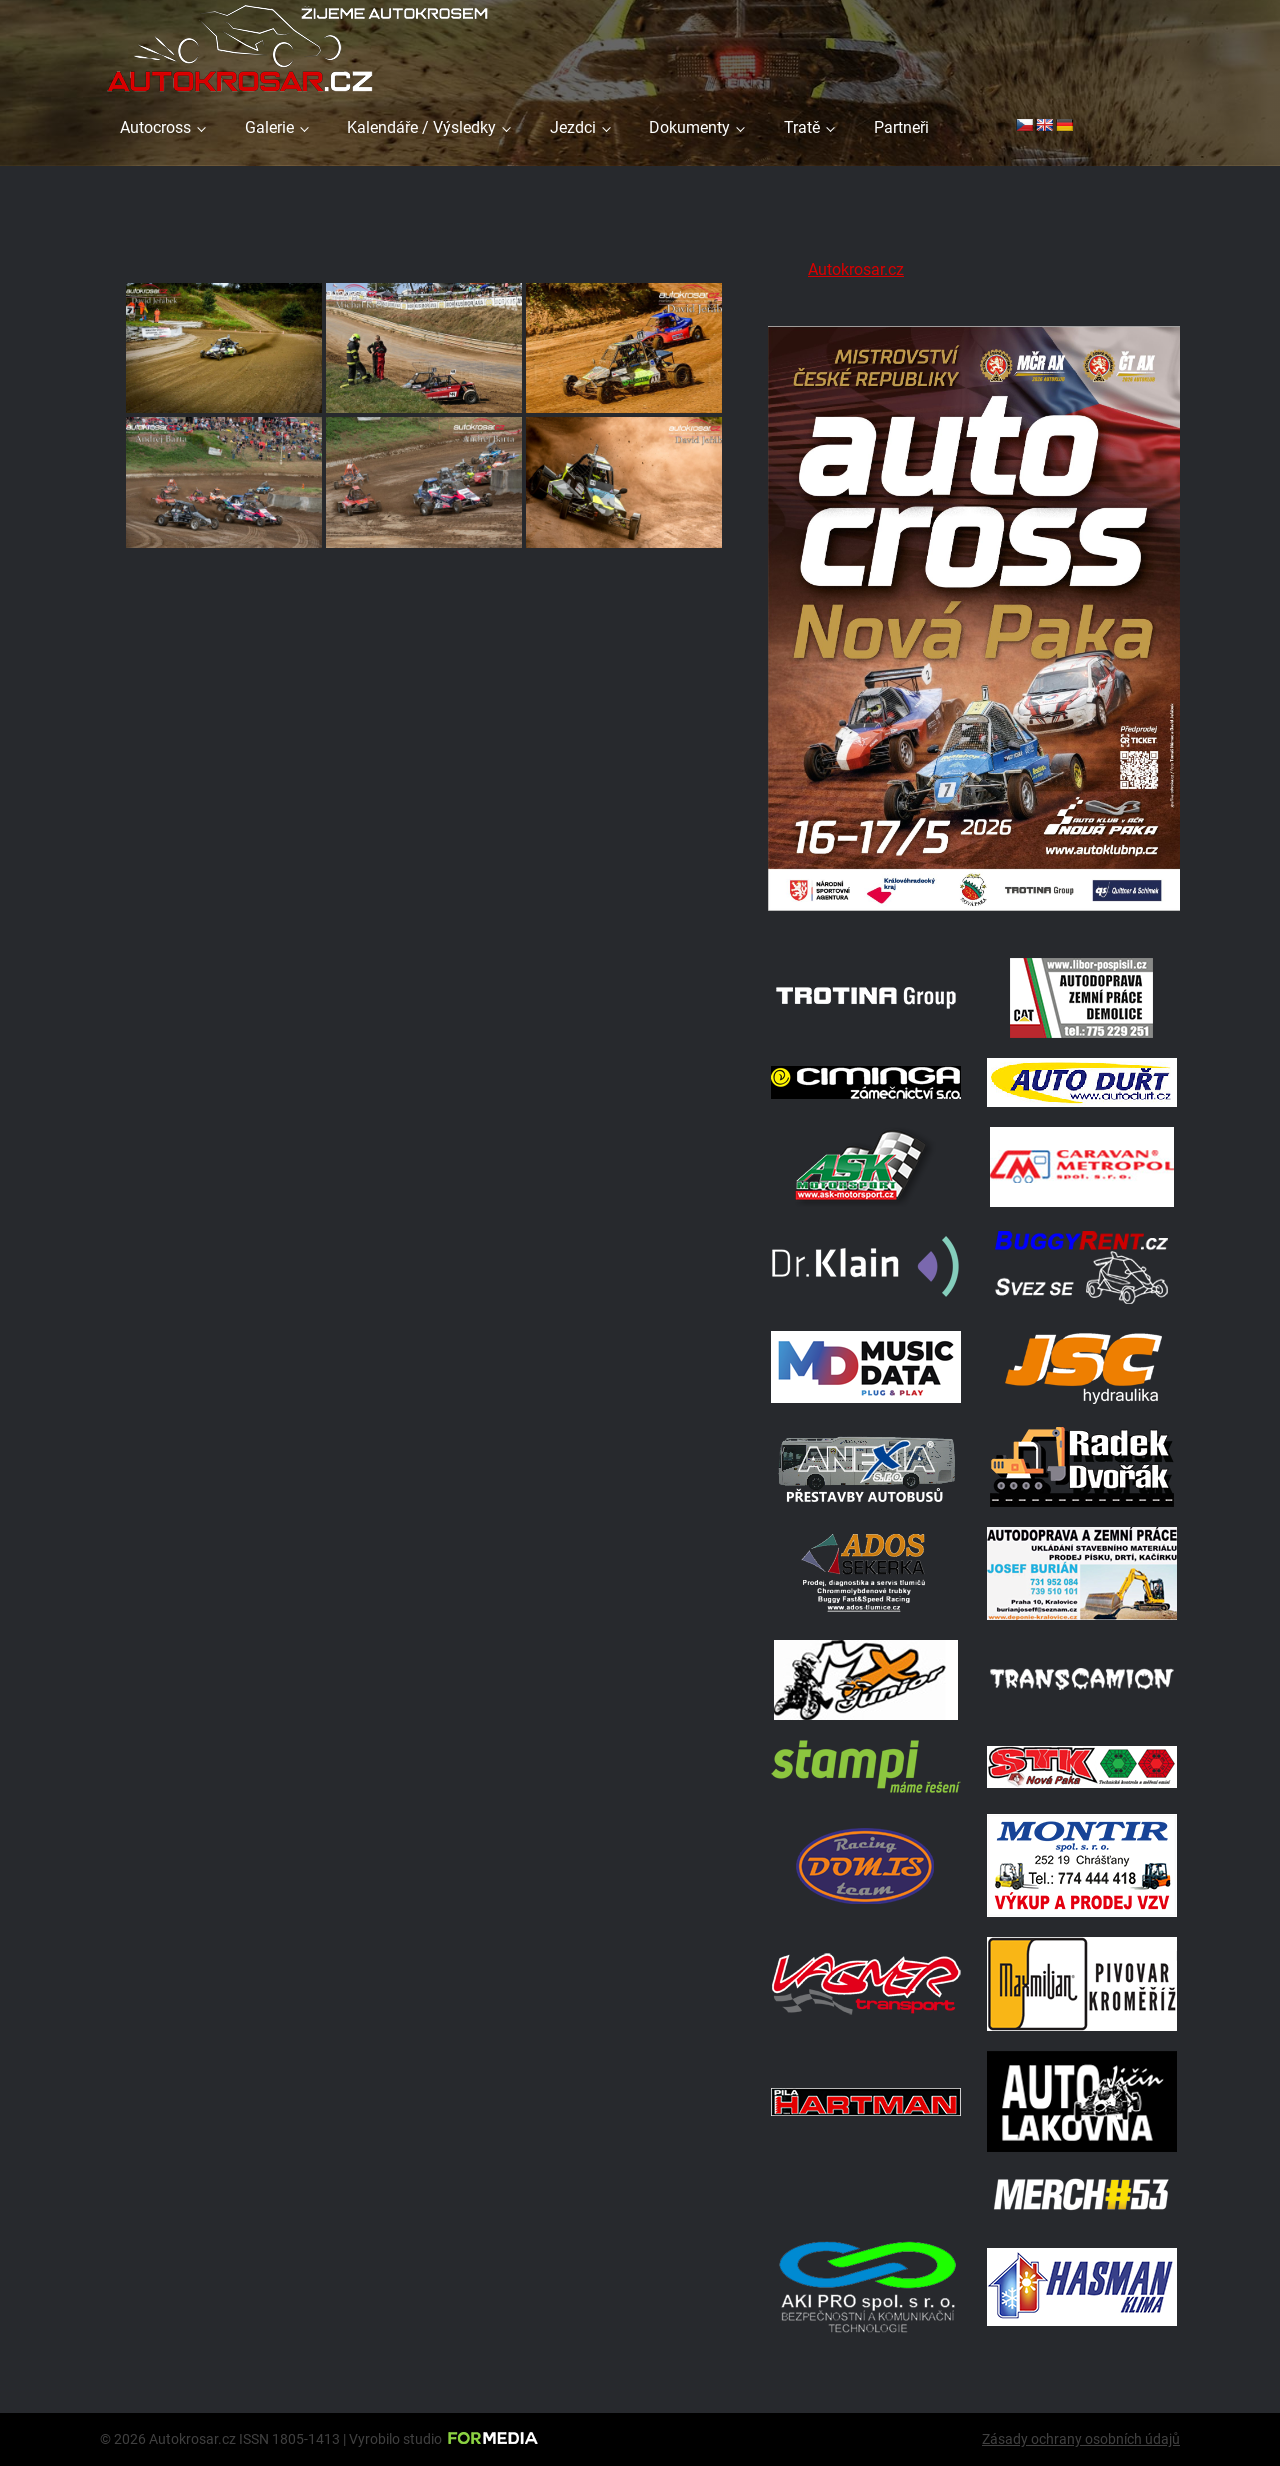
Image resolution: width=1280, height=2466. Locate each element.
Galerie (269, 127)
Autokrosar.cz (856, 269)
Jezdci (573, 127)
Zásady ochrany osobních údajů (1081, 2439)
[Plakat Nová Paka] (974, 912)
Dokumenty (689, 127)
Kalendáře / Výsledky (421, 127)
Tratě (802, 127)
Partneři (901, 127)
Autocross (155, 127)
